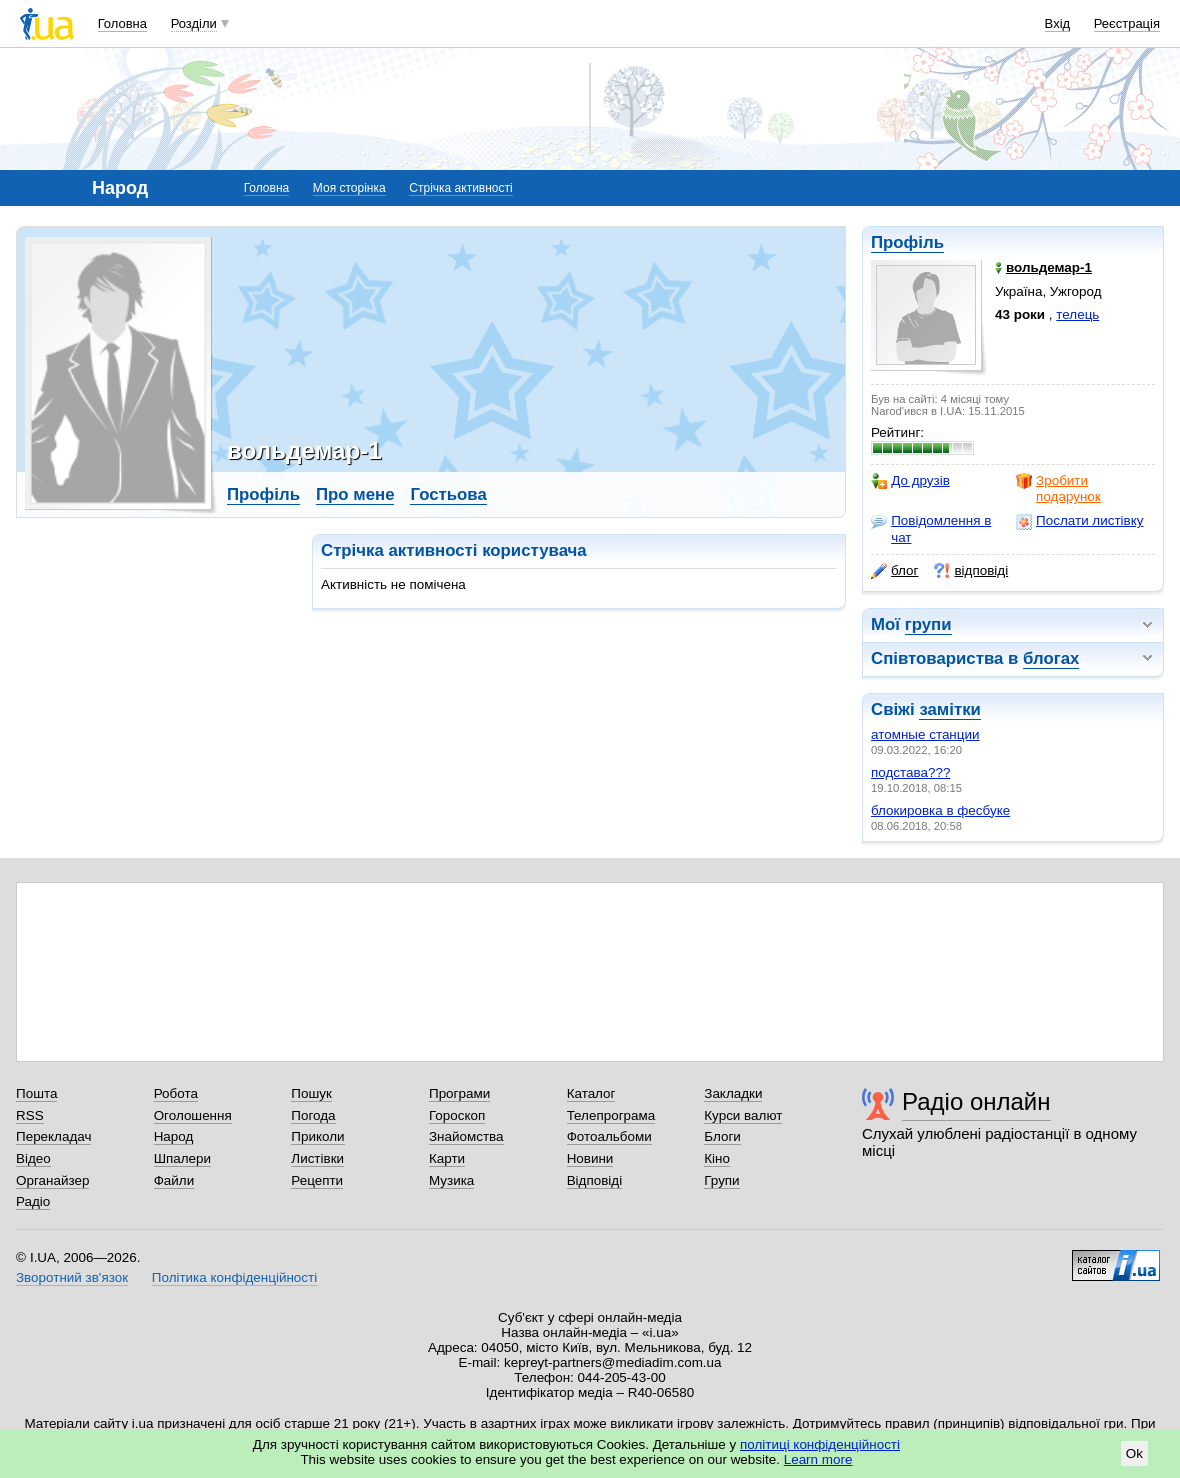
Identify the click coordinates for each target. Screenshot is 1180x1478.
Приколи (317, 1136)
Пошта (36, 1093)
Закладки (733, 1093)
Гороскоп (457, 1115)
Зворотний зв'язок (72, 1277)
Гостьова (448, 494)
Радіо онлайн (976, 1101)
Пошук (311, 1093)
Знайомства (466, 1136)
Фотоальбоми (609, 1136)
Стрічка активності (460, 188)
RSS (30, 1115)
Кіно (717, 1158)
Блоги (722, 1136)
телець (1077, 314)
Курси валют (743, 1115)
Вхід (1058, 23)
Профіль (907, 242)
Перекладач (53, 1136)
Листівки (317, 1158)
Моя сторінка (349, 188)
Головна (122, 23)
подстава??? (910, 772)
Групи (721, 1180)
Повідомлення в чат (931, 528)
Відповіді (595, 1180)
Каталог (591, 1093)
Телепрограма (611, 1115)
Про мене (355, 494)
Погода (313, 1115)
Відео (33, 1158)
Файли (174, 1180)
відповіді (971, 571)
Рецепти (317, 1180)
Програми (459, 1093)
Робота (176, 1093)
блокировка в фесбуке (940, 810)
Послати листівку (1079, 521)
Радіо (33, 1201)
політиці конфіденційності (820, 1444)
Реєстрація (1127, 23)
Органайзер (52, 1180)
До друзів (910, 481)
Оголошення (193, 1115)
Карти (447, 1158)
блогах (1051, 658)
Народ (174, 1136)
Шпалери (182, 1158)
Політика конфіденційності (234, 1277)
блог (894, 571)
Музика (451, 1180)
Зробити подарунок (1058, 488)
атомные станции (925, 734)
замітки (950, 709)
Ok (1134, 1453)
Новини (590, 1158)
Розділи (194, 23)
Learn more (818, 1459)
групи (928, 624)
